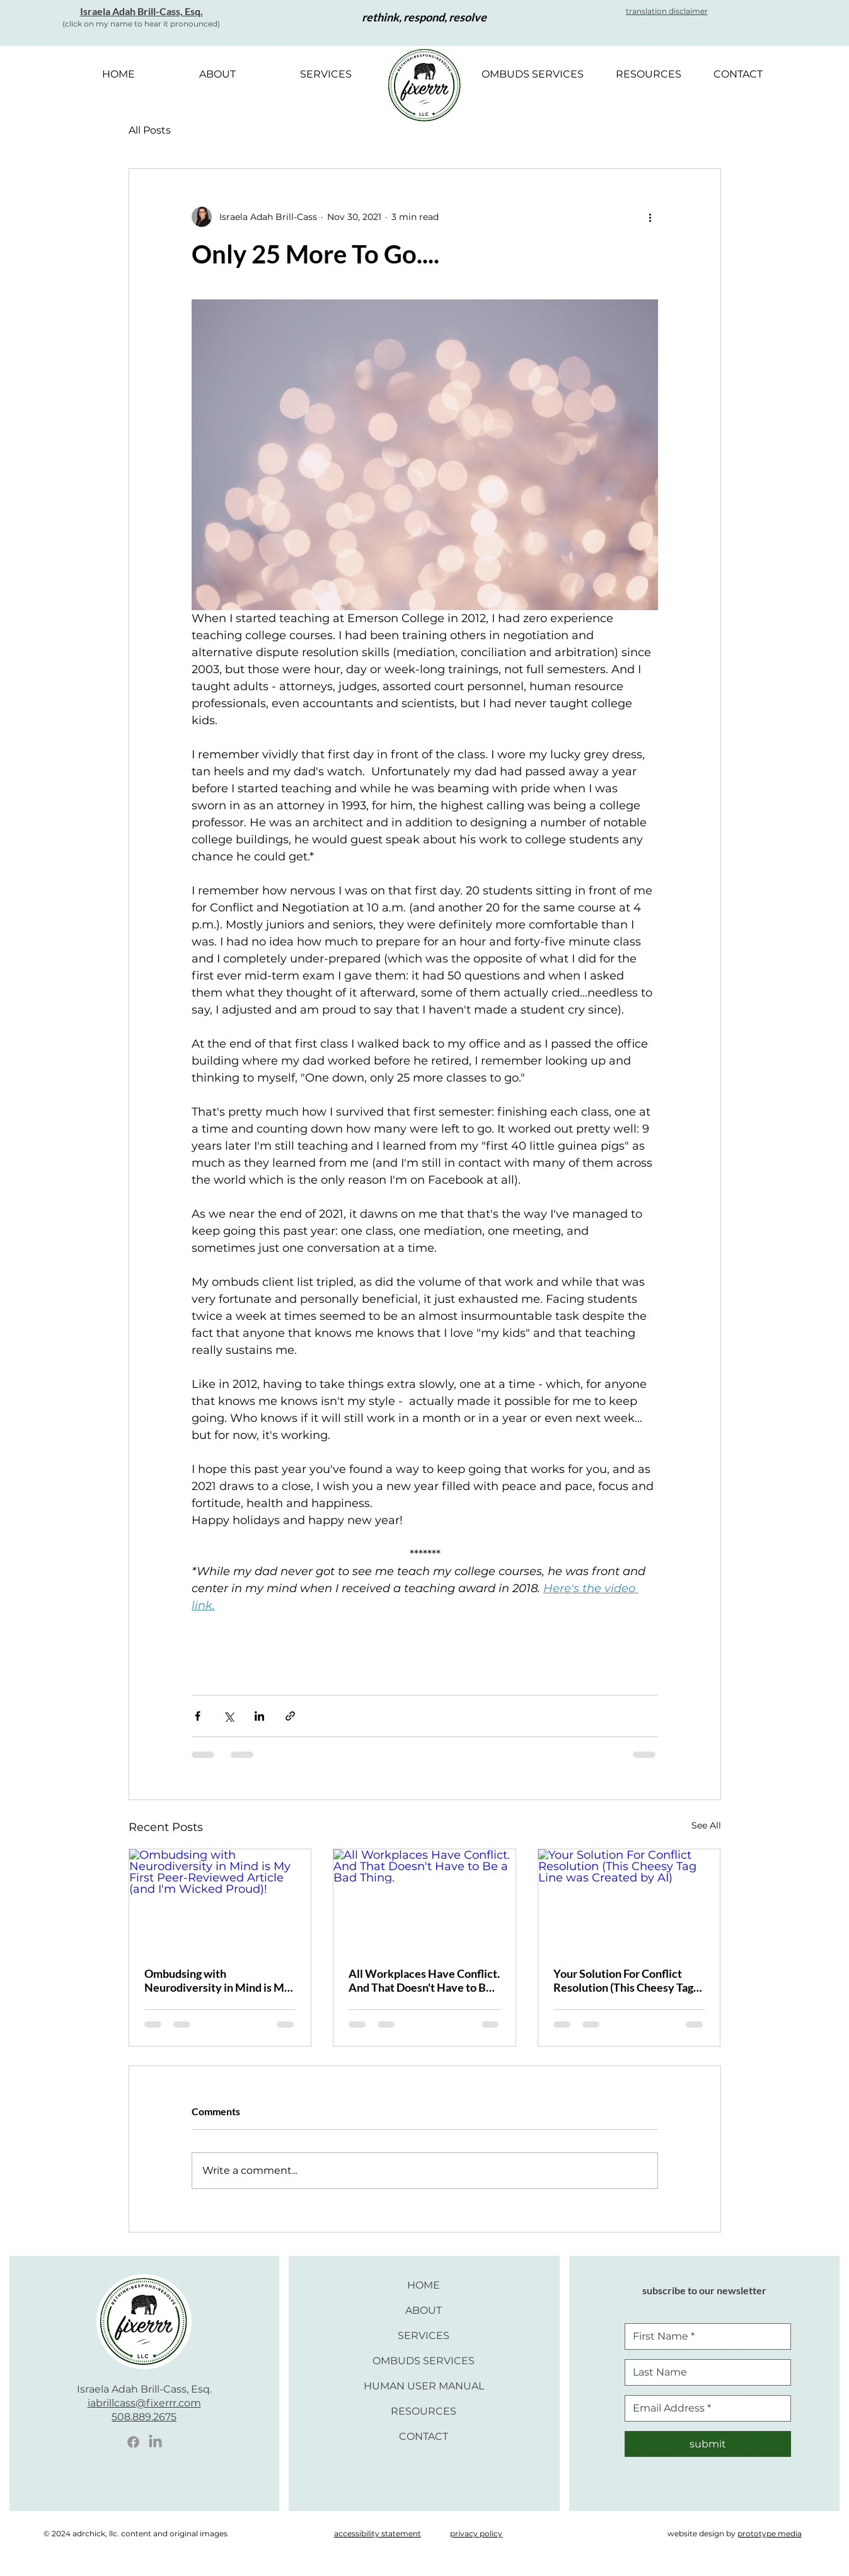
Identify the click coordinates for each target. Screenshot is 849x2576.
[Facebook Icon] (133, 2442)
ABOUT (423, 2310)
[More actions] (650, 216)
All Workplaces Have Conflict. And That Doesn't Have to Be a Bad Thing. (424, 1980)
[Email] (704, 2408)
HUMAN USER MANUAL (424, 2386)
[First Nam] (704, 2336)
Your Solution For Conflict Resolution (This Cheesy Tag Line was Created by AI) (623, 1980)
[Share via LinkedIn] (259, 1716)
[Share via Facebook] (198, 1716)
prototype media (769, 2533)
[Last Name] (704, 2372)
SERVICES (423, 2336)
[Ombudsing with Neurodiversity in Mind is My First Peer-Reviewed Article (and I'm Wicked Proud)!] (220, 1900)
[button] (667, 11)
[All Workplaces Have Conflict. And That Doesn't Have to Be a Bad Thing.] (424, 1900)
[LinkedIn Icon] (155, 2442)
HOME (423, 2285)
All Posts (150, 130)
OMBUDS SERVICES (424, 2361)
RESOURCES (423, 2411)
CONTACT (423, 2436)
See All (706, 1825)
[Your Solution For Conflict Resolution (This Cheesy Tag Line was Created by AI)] (629, 1900)
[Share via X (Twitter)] (228, 1716)
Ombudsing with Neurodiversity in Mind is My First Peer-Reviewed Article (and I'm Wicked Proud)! (217, 1980)
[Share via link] (290, 1716)
